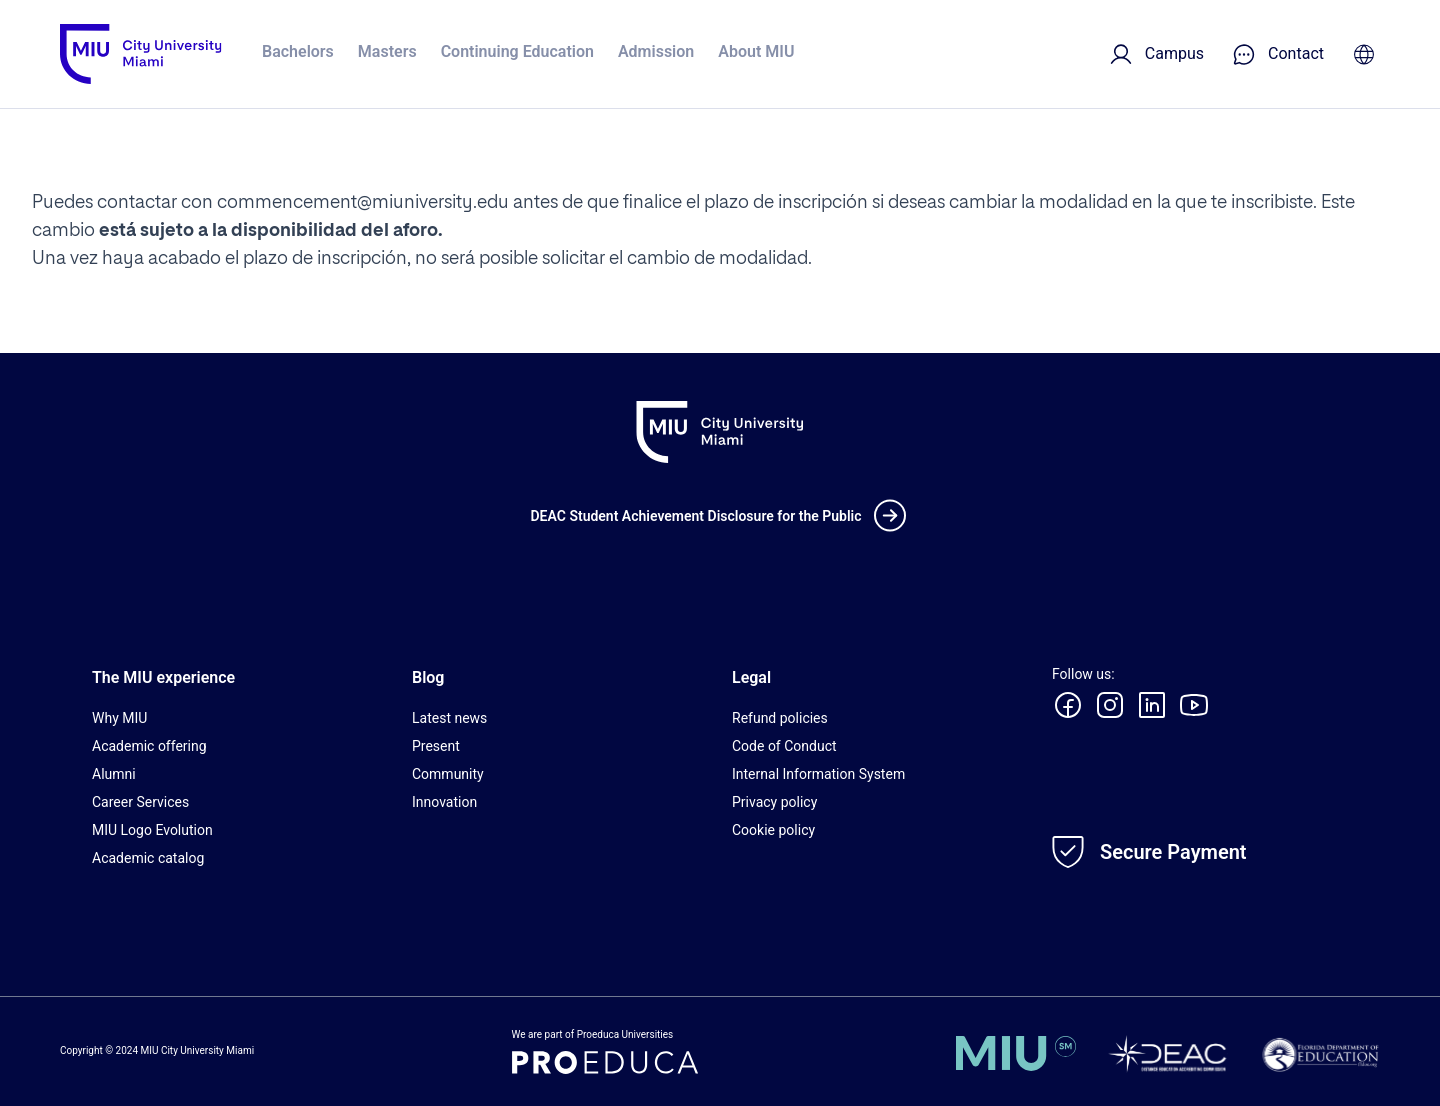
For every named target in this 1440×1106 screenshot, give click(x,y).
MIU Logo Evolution (152, 830)
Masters (387, 51)
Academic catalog (148, 858)
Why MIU (119, 718)
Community (448, 774)
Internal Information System (818, 774)
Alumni (114, 774)
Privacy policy (774, 802)
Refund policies (780, 718)
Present (436, 746)
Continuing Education (517, 51)
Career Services (140, 802)
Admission (656, 51)
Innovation (444, 802)
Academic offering (149, 746)
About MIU (756, 51)
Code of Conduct (784, 746)
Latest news (449, 718)
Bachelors (298, 51)
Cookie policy (773, 830)
